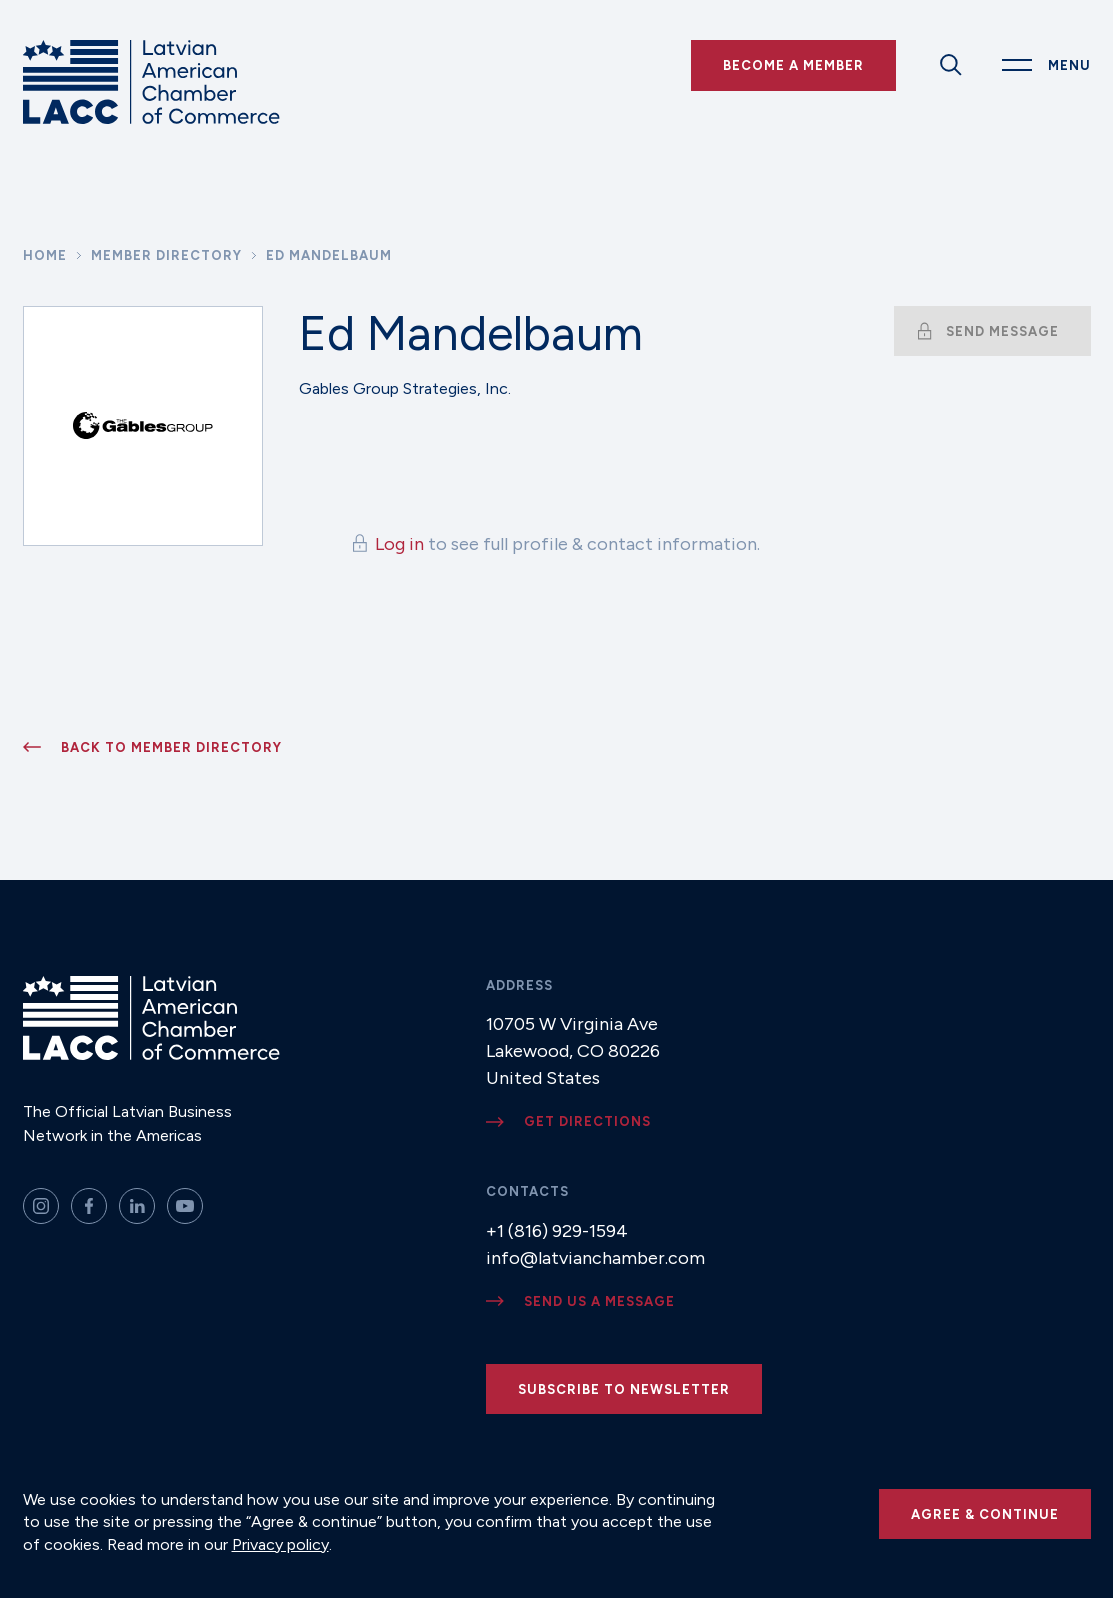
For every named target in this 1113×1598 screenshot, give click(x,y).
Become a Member (793, 65)
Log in (399, 544)
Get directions (587, 1121)
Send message (1002, 331)
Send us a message (599, 1301)
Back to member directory (171, 747)
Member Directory (166, 255)
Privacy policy (280, 1544)
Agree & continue (985, 1514)
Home (45, 255)
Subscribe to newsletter (624, 1389)
